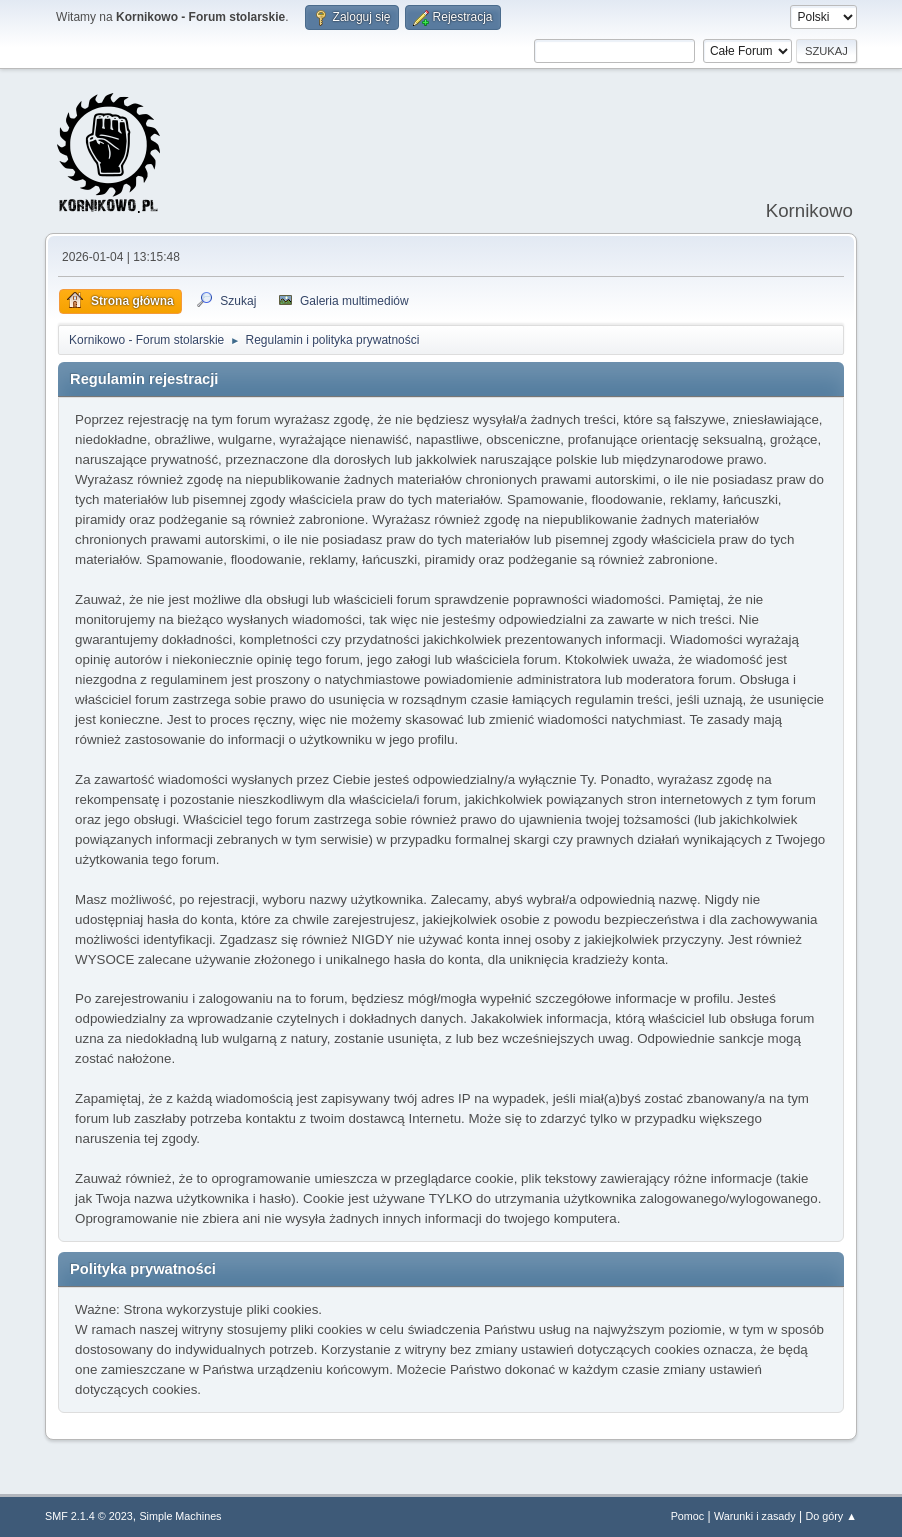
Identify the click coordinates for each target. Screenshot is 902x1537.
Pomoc (688, 1516)
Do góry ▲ (830, 1516)
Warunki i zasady (755, 1516)
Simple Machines (180, 1516)
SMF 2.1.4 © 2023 (89, 1516)
